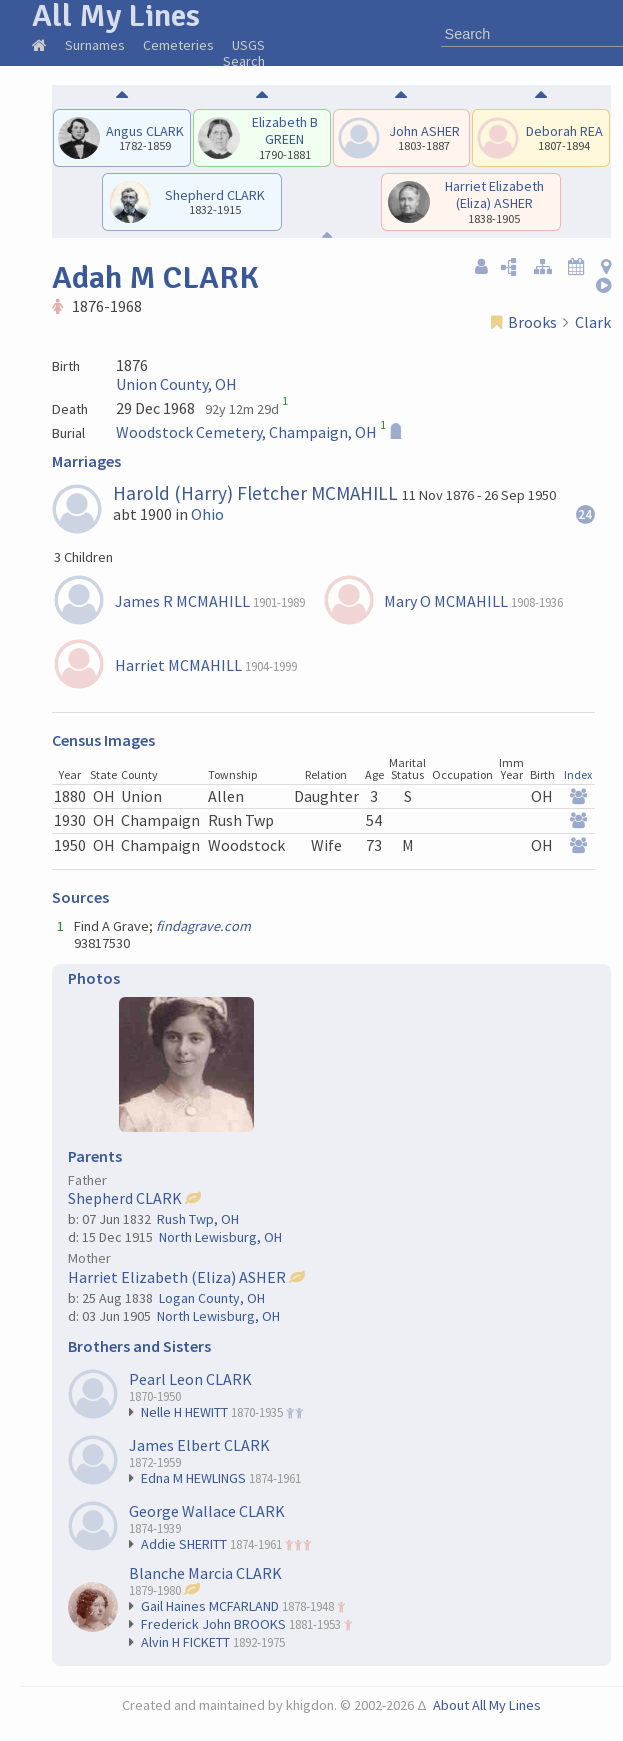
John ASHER (424, 131)
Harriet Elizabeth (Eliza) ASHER (494, 194)
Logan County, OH (212, 1298)
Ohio (207, 514)
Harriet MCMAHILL (178, 665)
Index (578, 774)
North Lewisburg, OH (220, 1237)
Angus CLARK (145, 131)
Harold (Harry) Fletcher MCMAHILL (255, 493)
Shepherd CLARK (215, 195)
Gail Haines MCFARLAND (210, 1606)
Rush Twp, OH (198, 1219)
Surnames (95, 45)
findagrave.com (203, 926)
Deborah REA (564, 131)
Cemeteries (178, 45)
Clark (593, 322)
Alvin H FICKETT (185, 1642)
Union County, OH (176, 384)
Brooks (532, 322)
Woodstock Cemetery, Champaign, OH (246, 432)
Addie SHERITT (184, 1544)
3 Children (83, 557)
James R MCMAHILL (182, 601)
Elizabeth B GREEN (285, 130)
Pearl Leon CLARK (190, 1379)
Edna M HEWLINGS (193, 1478)
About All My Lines (487, 1705)
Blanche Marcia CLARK (205, 1573)
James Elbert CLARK (199, 1445)
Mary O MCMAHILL (446, 601)
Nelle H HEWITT (184, 1412)
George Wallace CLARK (207, 1511)
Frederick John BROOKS (213, 1624)
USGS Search (244, 53)
